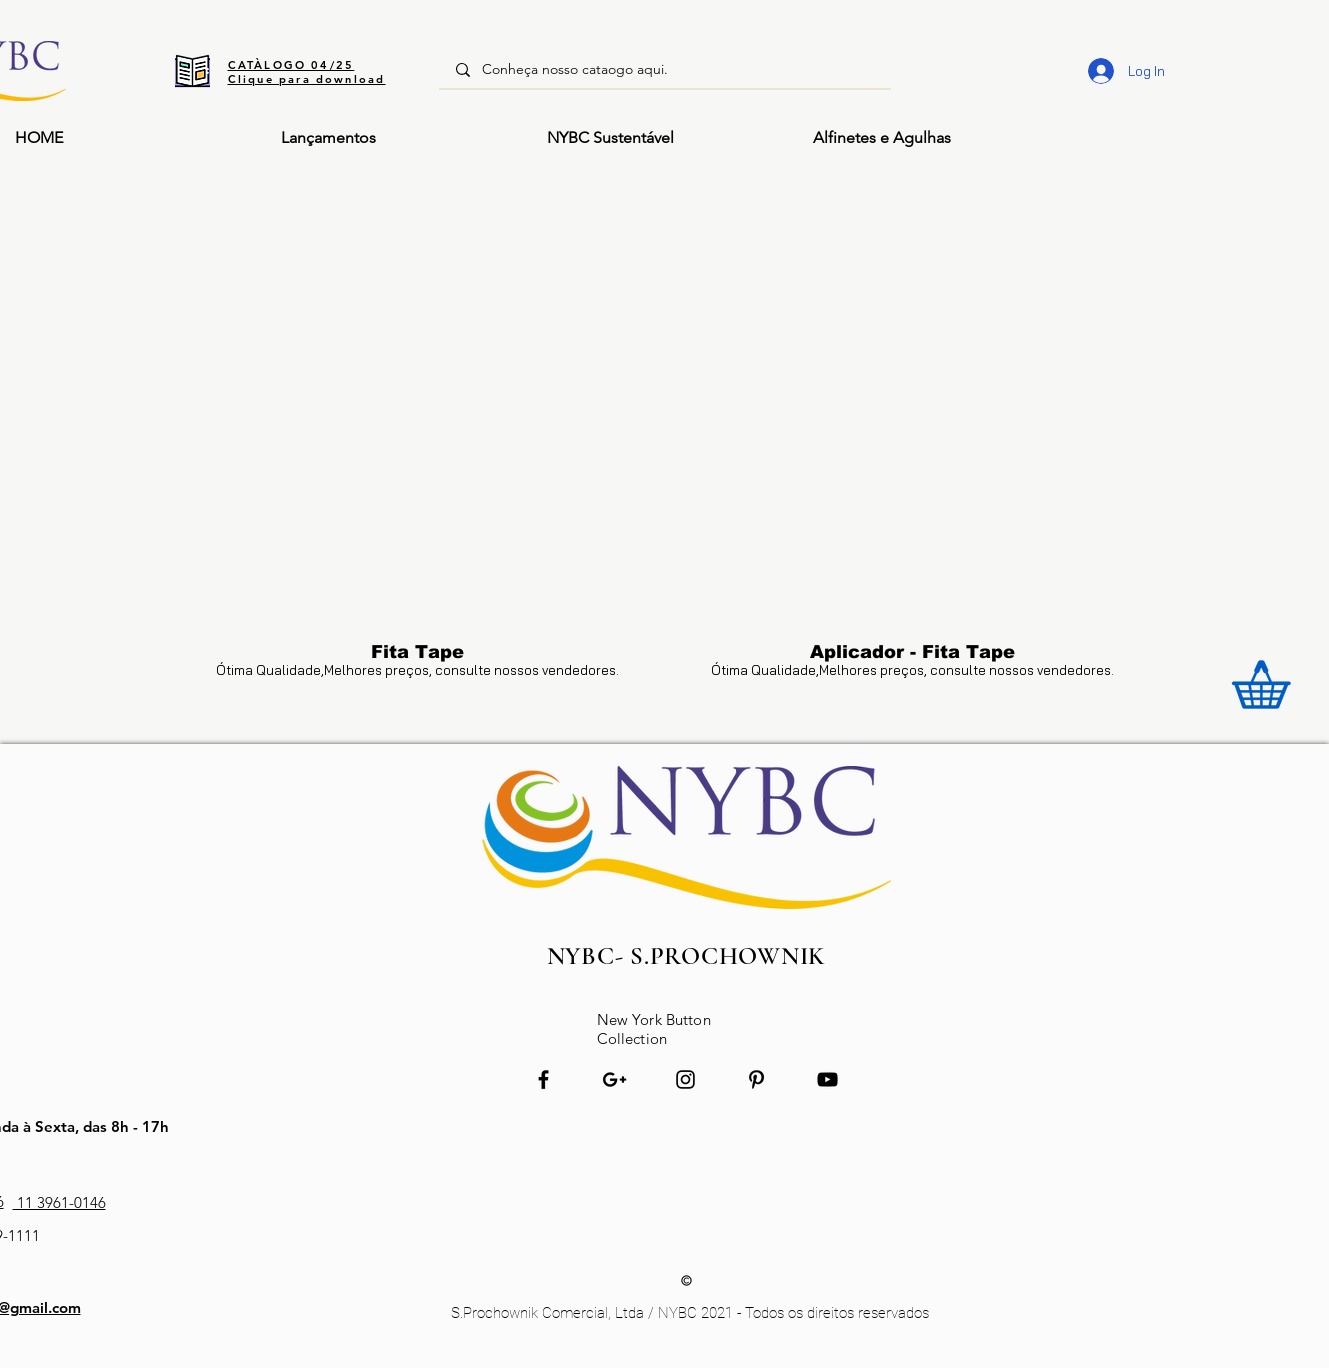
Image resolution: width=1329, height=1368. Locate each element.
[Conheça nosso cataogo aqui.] (665, 70)
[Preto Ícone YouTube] (827, 1079)
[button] (931, 138)
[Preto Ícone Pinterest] (756, 1079)
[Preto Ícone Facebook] (543, 1079)
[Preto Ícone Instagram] (685, 1079)
